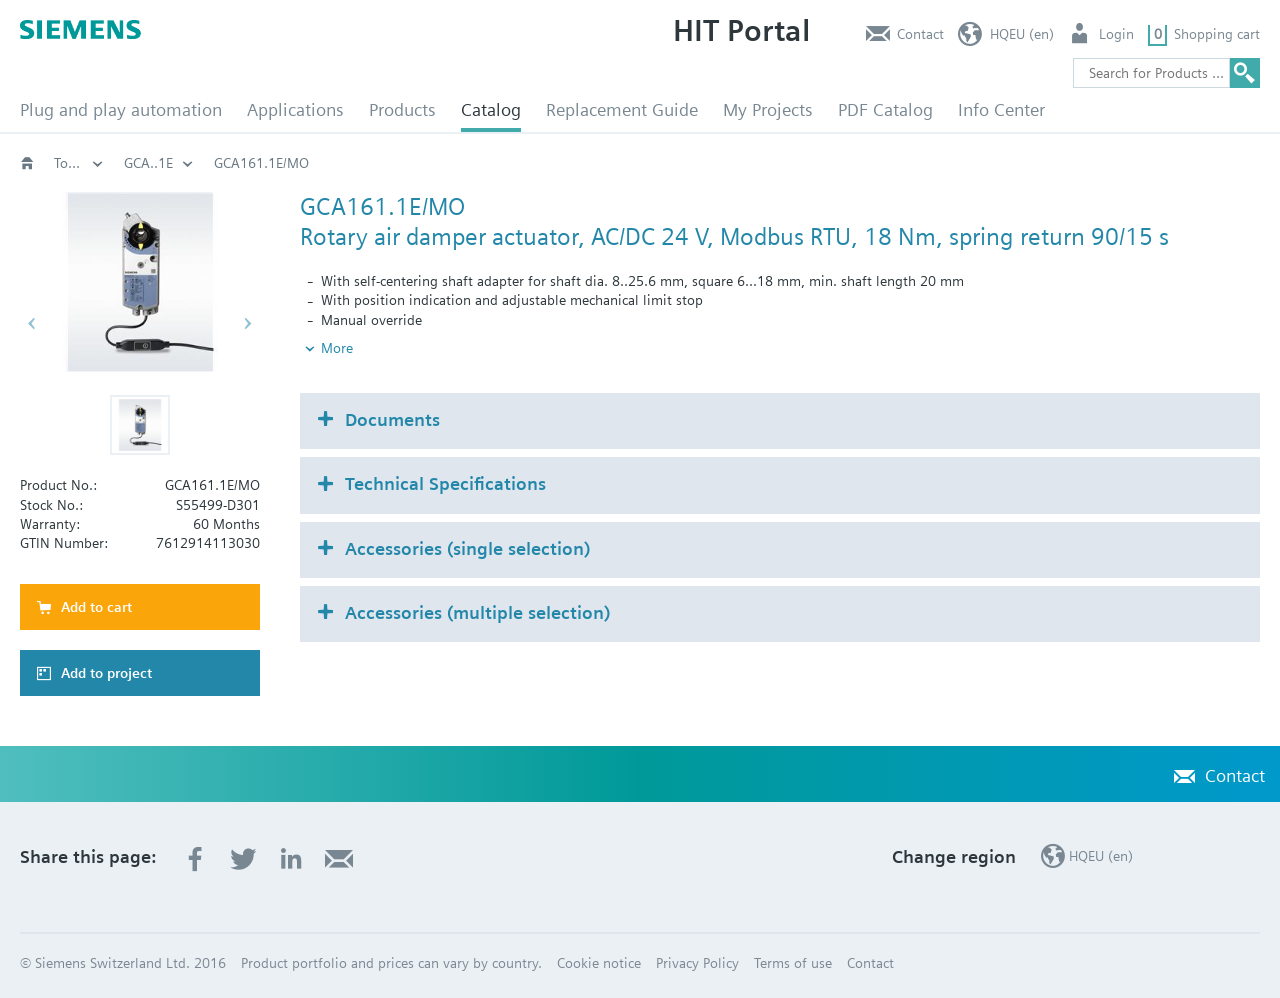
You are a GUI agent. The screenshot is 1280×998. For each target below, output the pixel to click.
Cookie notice (599, 963)
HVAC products (170, 163)
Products (402, 109)
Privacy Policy (697, 963)
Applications (295, 109)
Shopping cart (1217, 34)
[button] (140, 425)
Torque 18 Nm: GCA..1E (960, 163)
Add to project (106, 673)
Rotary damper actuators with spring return (712, 163)
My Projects (768, 109)
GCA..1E (1098, 163)
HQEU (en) (1022, 34)
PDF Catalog (885, 109)
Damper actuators (311, 163)
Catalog (491, 109)
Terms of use (793, 963)
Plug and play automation (121, 109)
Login (1116, 34)
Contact (920, 34)
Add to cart (96, 607)
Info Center (1001, 109)
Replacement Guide (622, 109)
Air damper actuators (472, 163)
